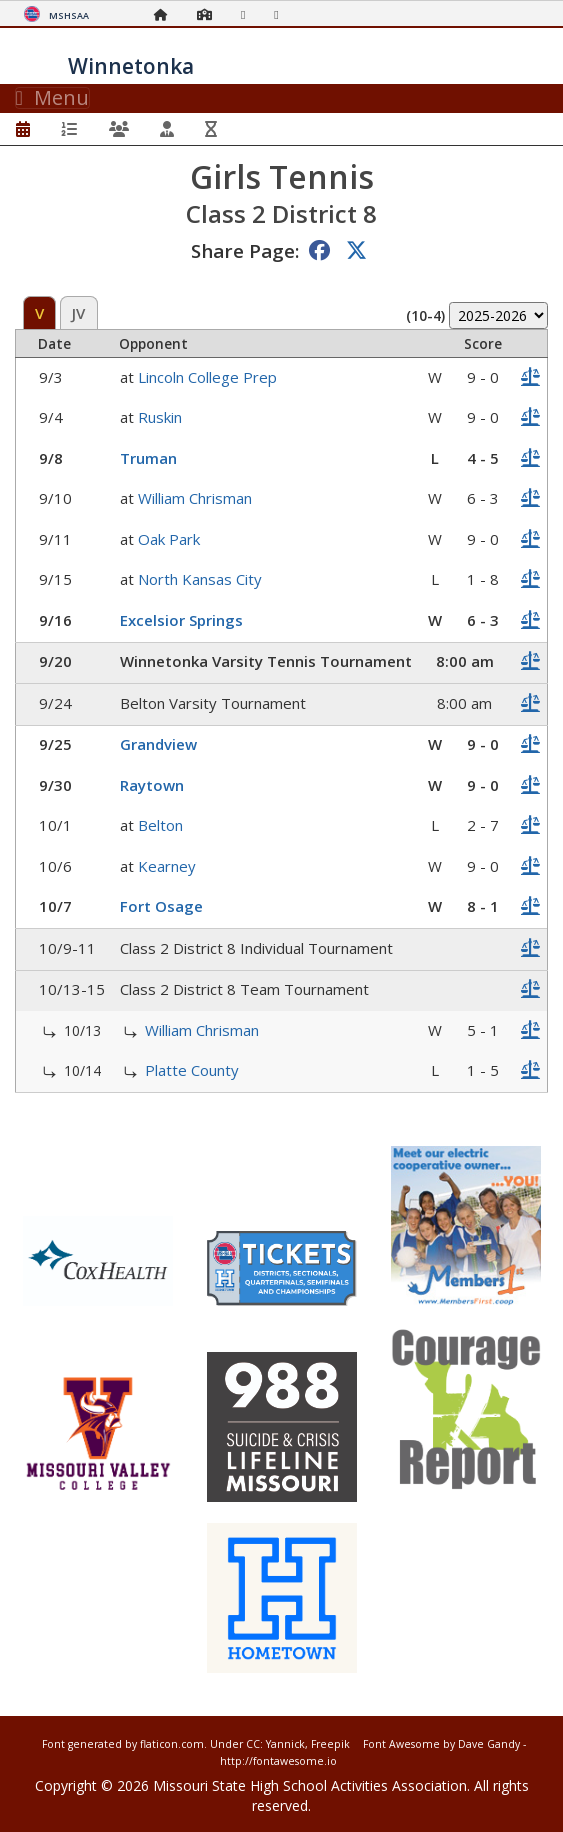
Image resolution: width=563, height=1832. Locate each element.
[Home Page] (166, 14)
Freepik (330, 1744)
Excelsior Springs (181, 620)
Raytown (152, 785)
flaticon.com (172, 1744)
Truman (148, 458)
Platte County (192, 1070)
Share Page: (245, 250)
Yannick (285, 1744)
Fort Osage (161, 906)
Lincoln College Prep (207, 377)
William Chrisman (195, 498)
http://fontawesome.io (278, 1761)
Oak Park (169, 539)
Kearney (167, 866)
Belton (160, 825)
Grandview (158, 744)
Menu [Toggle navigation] (52, 98)
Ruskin (160, 417)
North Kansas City (200, 579)
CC (253, 1744)
